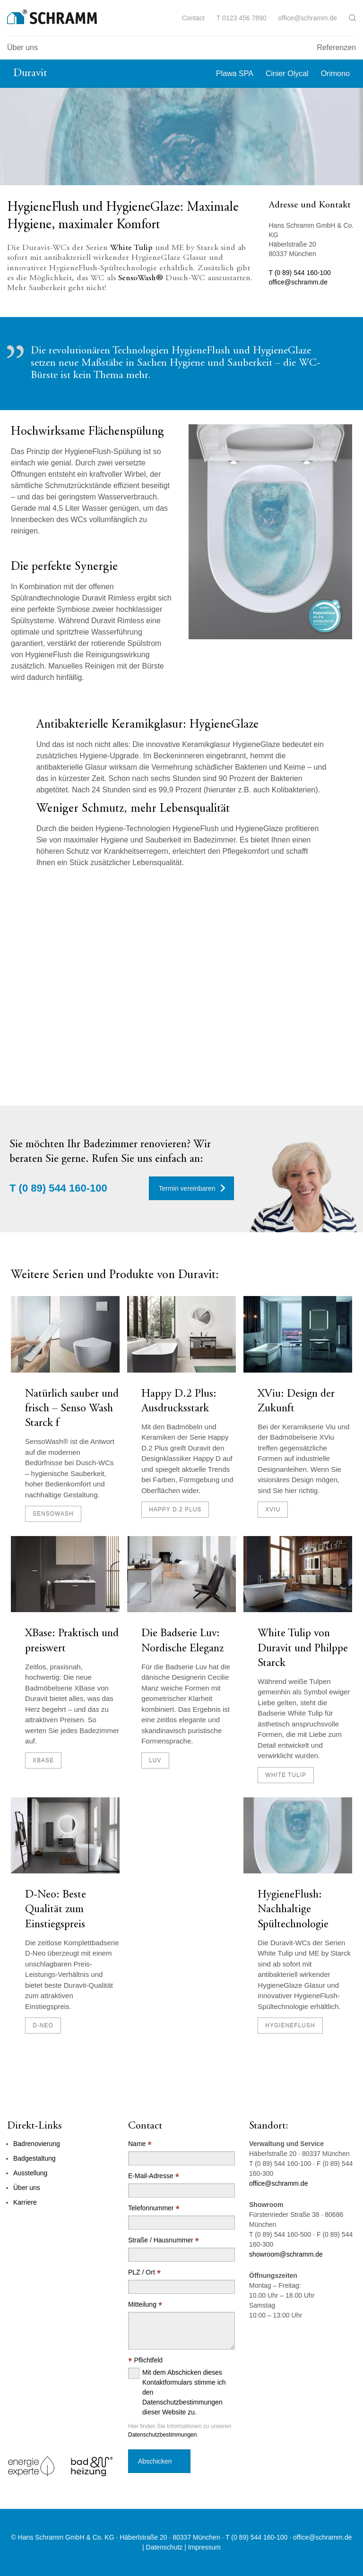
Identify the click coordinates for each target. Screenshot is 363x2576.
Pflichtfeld (145, 2360)
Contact (193, 18)
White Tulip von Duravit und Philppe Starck (303, 1648)
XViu (272, 1509)
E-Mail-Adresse (153, 2176)
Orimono (335, 73)
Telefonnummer (154, 2208)
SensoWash (53, 1514)
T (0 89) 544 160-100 (300, 272)
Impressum (204, 2547)
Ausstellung (30, 2173)
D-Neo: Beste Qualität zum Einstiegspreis (55, 1909)
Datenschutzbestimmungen (162, 2434)
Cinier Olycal (287, 73)
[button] (352, 17)
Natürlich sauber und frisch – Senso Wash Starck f (72, 1409)
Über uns (22, 47)
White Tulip (131, 248)
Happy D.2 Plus (175, 1509)
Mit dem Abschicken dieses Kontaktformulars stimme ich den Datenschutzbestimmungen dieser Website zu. (184, 2392)
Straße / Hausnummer (163, 2240)
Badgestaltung (34, 2158)
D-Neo (43, 2025)
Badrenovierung (36, 2143)
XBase (43, 1760)
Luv (155, 1760)
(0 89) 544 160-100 (63, 1188)
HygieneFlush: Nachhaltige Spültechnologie (293, 1909)
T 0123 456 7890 (241, 18)
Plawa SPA (234, 73)
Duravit (30, 73)
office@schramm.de (307, 18)
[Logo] (52, 16)
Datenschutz (164, 2547)
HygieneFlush (290, 2025)
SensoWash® (140, 278)
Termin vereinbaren (187, 1188)
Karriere (25, 2202)
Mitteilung (145, 2305)
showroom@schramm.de (286, 2254)
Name (140, 2144)
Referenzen (336, 47)
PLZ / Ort (144, 2272)
